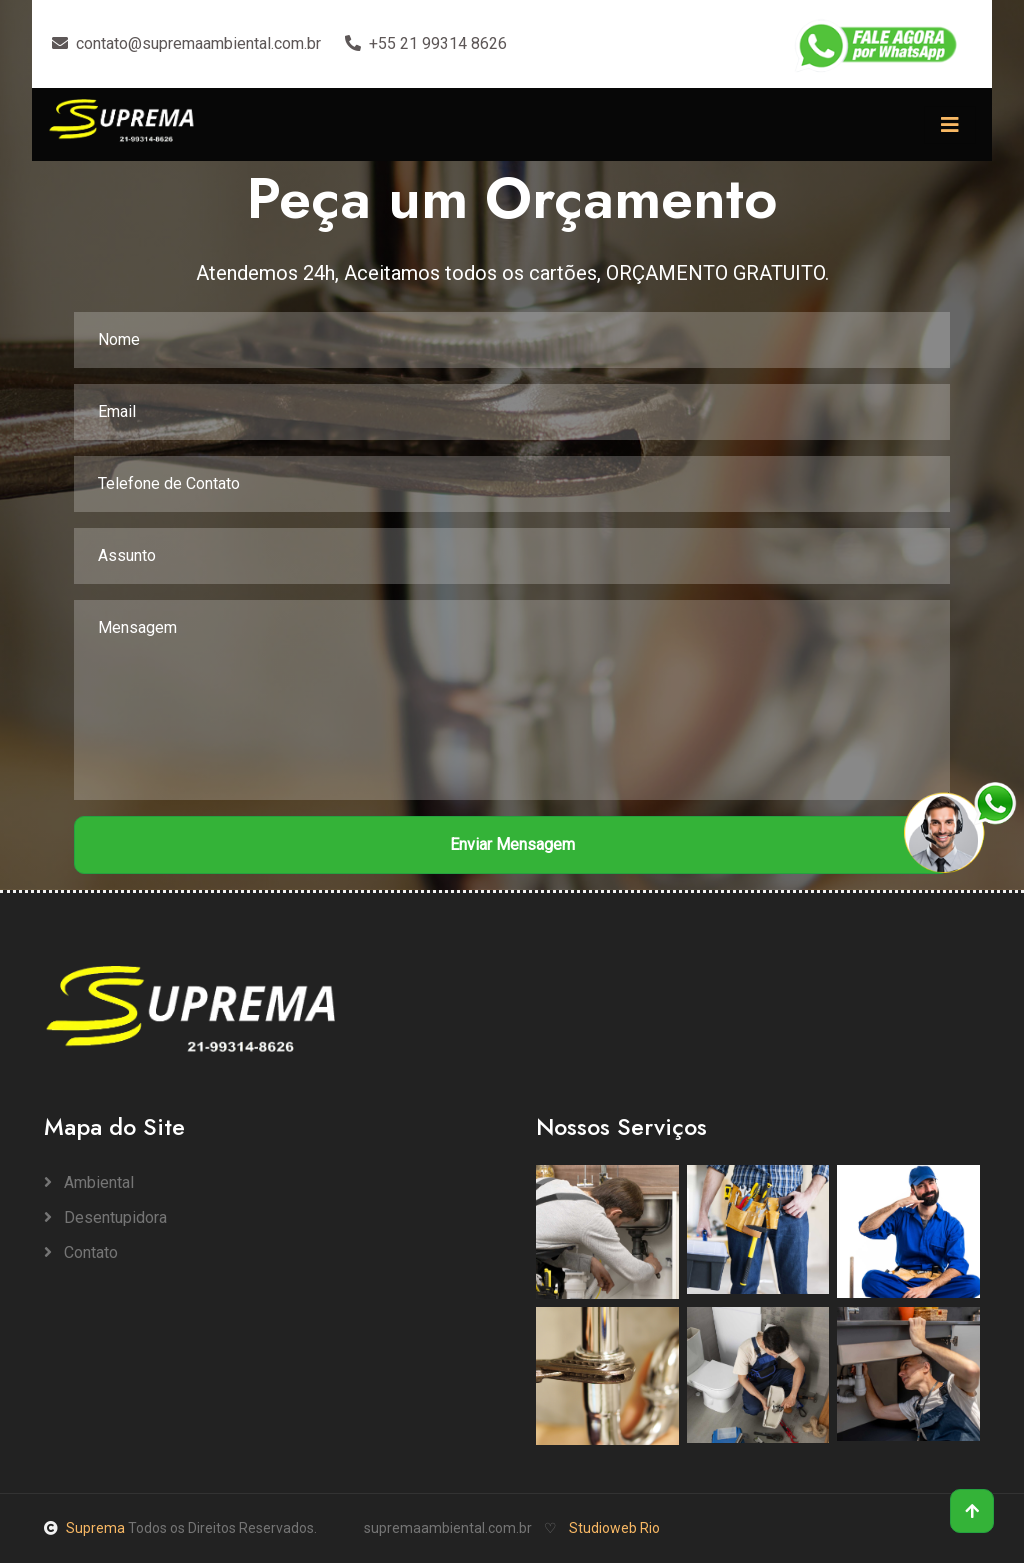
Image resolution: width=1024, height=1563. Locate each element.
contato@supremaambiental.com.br (186, 43)
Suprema (86, 1528)
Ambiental (89, 1182)
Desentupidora (105, 1217)
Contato (81, 1252)
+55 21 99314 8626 (426, 43)
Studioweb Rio (614, 1528)
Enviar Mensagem (512, 844)
